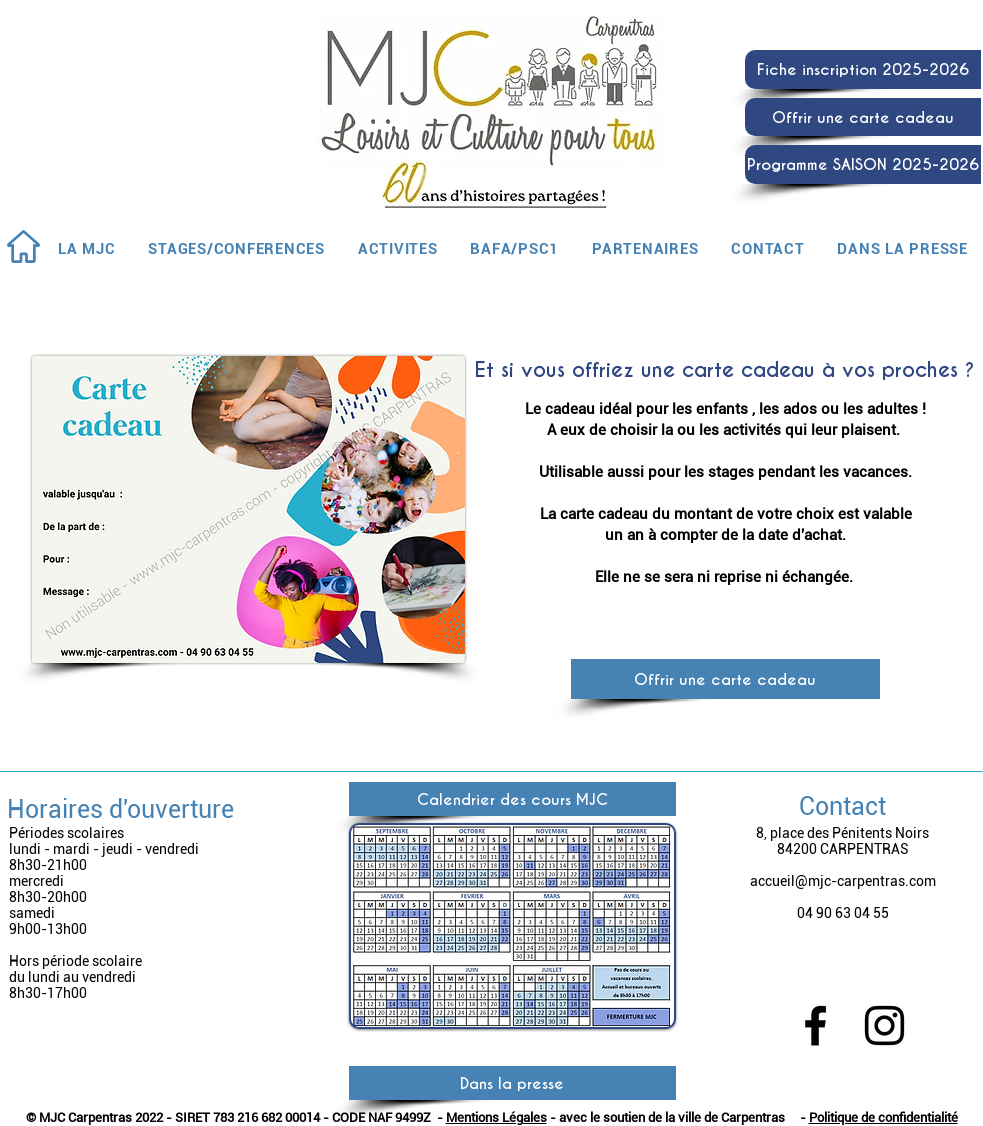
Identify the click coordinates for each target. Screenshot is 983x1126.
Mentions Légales (496, 1117)
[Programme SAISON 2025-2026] (863, 164)
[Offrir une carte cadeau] (863, 117)
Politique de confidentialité (883, 1117)
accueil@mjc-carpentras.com (843, 881)
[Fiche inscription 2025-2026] (863, 69)
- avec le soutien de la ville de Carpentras (666, 1117)
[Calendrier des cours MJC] (512, 799)
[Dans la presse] (512, 1083)
